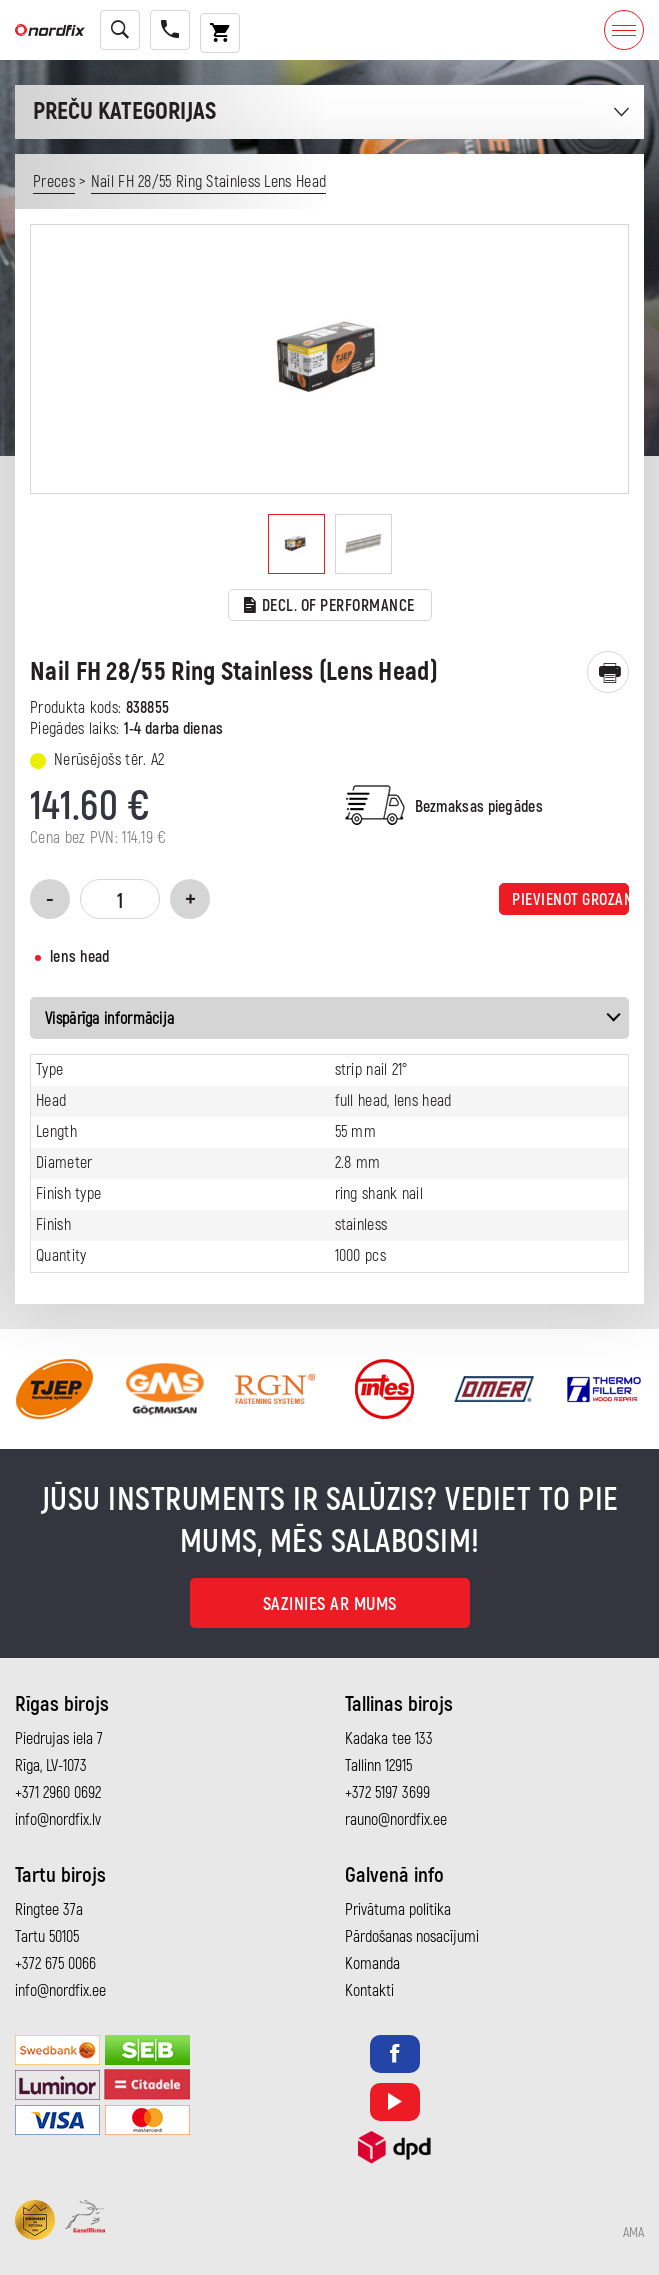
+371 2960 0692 (58, 1793)
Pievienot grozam (570, 900)
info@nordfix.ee (60, 1991)
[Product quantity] (120, 899)
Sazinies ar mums (330, 1604)
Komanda (372, 1964)
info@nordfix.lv (58, 1820)
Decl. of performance (329, 606)
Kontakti (369, 1991)
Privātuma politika (398, 1910)
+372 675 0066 (55, 1964)
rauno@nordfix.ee (396, 1820)
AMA (633, 2233)
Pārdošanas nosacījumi (412, 1937)
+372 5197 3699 (387, 1793)
